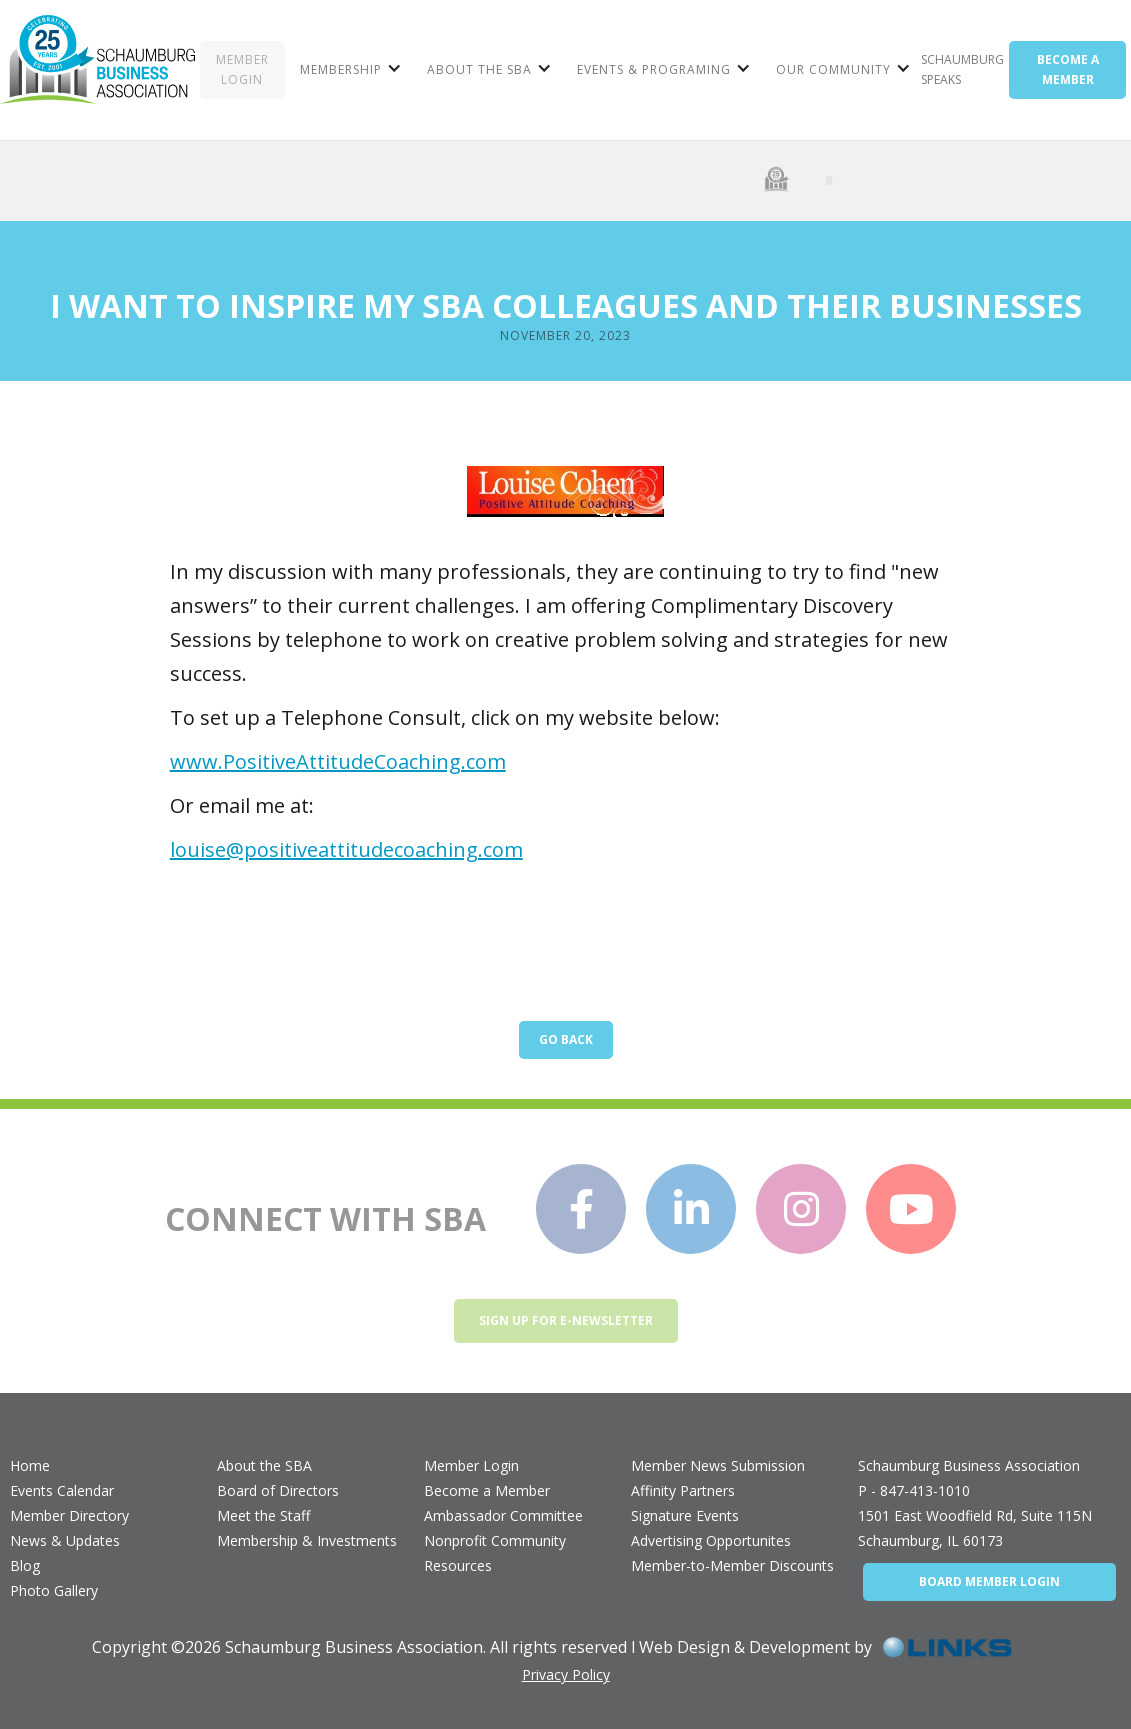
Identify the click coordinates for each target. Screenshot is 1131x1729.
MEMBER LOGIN (242, 69)
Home (30, 1465)
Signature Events (685, 1515)
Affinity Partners (683, 1490)
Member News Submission (718, 1465)
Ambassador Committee (503, 1515)
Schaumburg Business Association (969, 1465)
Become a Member (487, 1490)
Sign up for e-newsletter (566, 1320)
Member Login (471, 1465)
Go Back (566, 1039)
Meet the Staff (263, 1515)
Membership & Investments (307, 1540)
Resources (458, 1565)
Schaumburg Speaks (962, 69)
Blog (25, 1565)
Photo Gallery (54, 1590)
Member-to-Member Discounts (732, 1565)
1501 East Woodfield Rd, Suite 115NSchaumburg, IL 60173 (975, 1528)
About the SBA (264, 1465)
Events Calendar (62, 1490)
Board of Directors (278, 1490)
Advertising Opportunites (711, 1540)
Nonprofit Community (495, 1540)
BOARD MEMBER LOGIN (989, 1581)
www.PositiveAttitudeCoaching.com (338, 761)
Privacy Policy (566, 1674)
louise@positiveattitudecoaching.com (346, 849)
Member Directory (69, 1515)
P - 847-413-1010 (914, 1490)
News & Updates (65, 1540)
